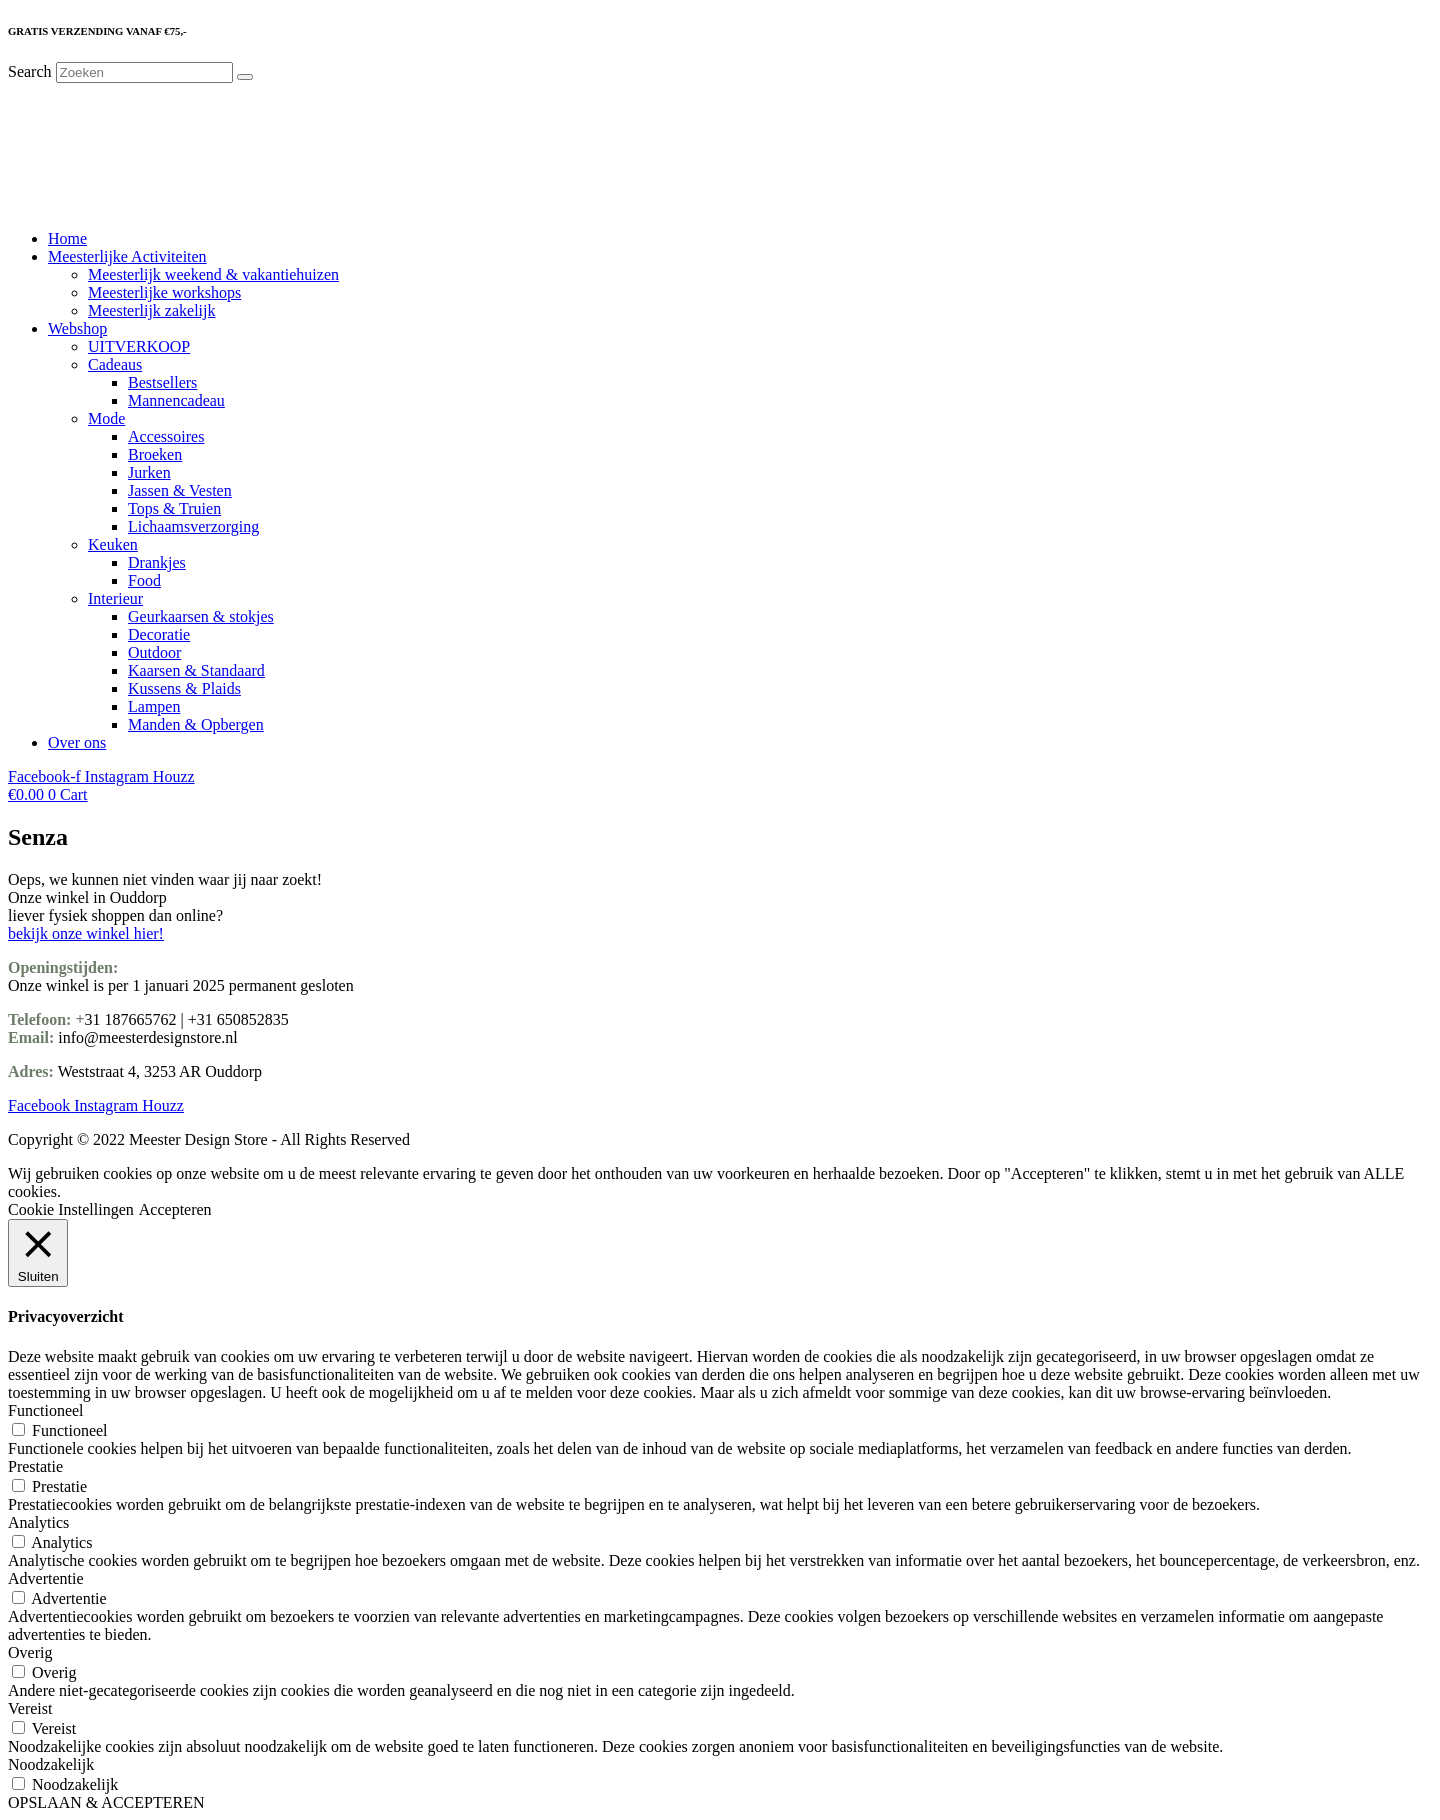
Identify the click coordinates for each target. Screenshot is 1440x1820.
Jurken (149, 472)
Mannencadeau (176, 400)
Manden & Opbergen (196, 724)
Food (144, 580)
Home (67, 238)
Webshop (77, 328)
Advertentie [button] (46, 1578)
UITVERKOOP (139, 346)
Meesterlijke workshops (164, 292)
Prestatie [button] (35, 1466)
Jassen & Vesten (180, 490)
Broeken (155, 454)
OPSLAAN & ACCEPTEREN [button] (106, 1802)
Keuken (113, 544)
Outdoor (154, 652)
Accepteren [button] (175, 1209)
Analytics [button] (38, 1522)
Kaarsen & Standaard (196, 670)
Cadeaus (115, 364)
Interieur (115, 598)
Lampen (154, 706)
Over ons (77, 742)
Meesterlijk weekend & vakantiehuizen (213, 274)
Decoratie (159, 634)
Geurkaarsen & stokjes (201, 616)
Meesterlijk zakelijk (152, 310)
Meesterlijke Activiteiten (127, 256)
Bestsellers (162, 382)
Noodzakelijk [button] (51, 1764)
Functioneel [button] (46, 1410)
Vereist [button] (30, 1708)
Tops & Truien (174, 508)
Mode (106, 418)
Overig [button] (30, 1652)
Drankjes (157, 562)
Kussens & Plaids (184, 688)
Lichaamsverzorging (193, 526)
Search (30, 71)
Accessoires (166, 436)
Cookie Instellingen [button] (71, 1209)
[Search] (245, 77)
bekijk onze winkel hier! (86, 933)
